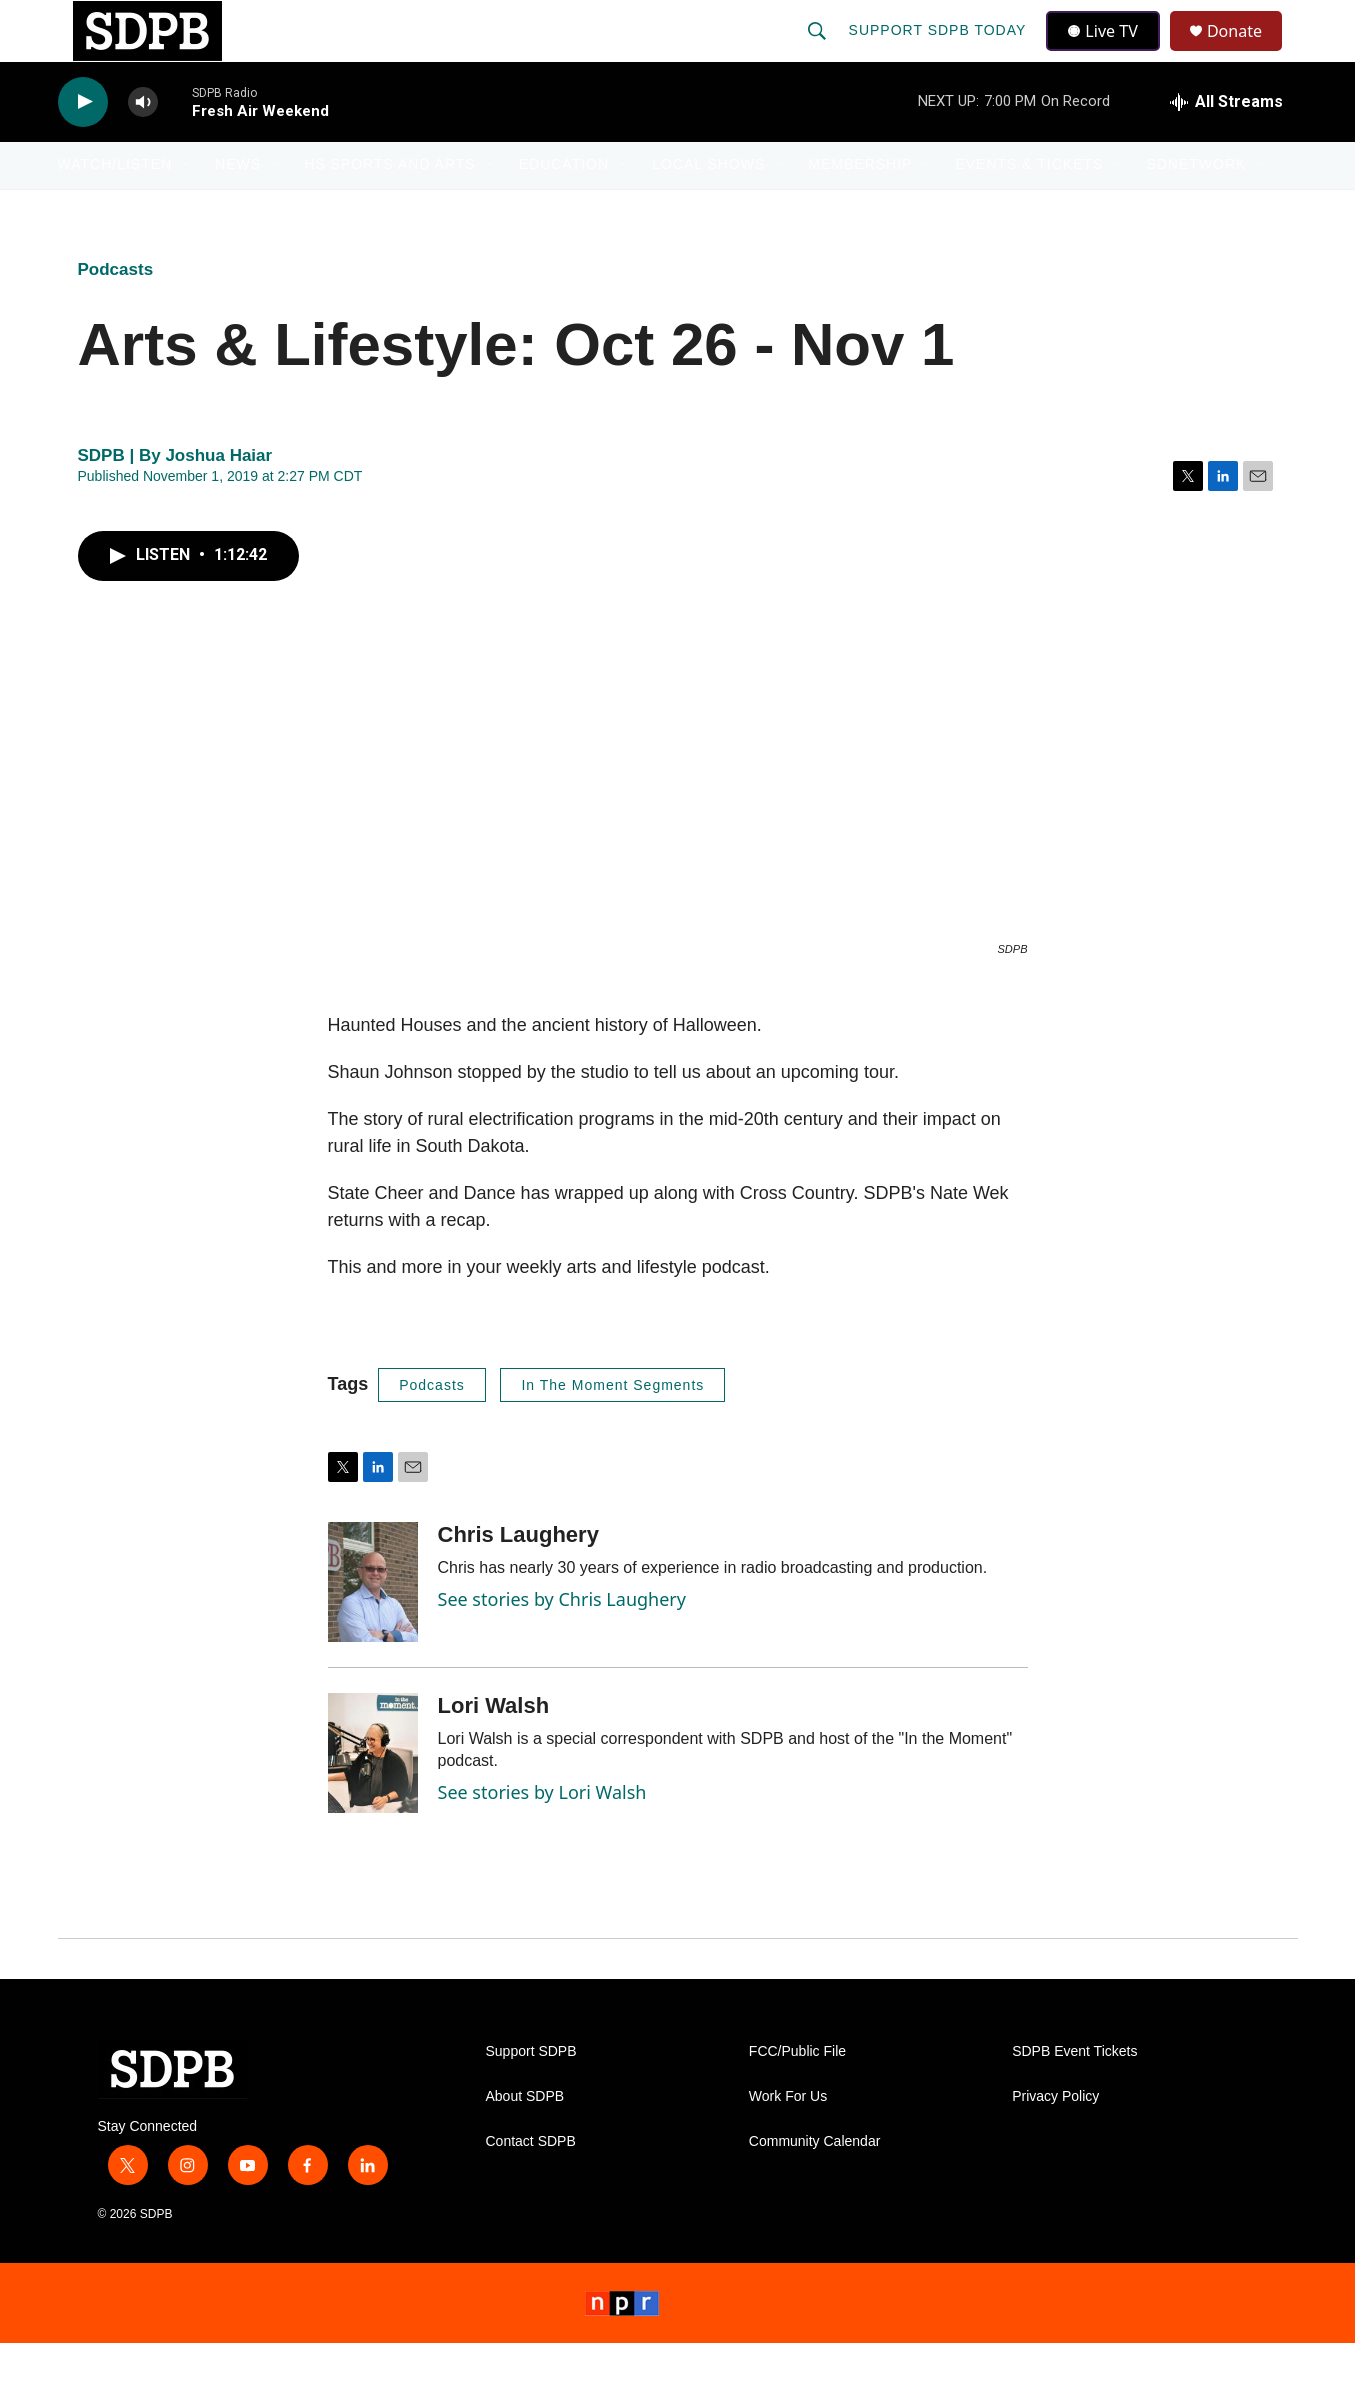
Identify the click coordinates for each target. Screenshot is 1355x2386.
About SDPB (525, 2139)
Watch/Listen (115, 208)
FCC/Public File (797, 2094)
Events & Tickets (1029, 208)
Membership (860, 208)
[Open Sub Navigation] (187, 208)
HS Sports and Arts (390, 208)
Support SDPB (531, 2094)
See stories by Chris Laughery (562, 1642)
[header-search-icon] (819, 52)
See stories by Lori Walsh (542, 1835)
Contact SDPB (531, 2184)
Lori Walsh (494, 1748)
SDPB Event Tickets (1074, 2094)
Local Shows (708, 208)
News (238, 208)
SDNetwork (1196, 208)
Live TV (1109, 52)
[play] (83, 145)
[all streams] (1226, 145)
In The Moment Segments (612, 1428)
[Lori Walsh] (373, 1796)
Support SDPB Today (940, 52)
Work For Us (788, 2139)
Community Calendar (815, 2184)
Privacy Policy (1055, 2139)
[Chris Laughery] (373, 1625)
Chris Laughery (518, 1577)
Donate (1247, 52)
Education (564, 208)
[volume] (143, 145)
